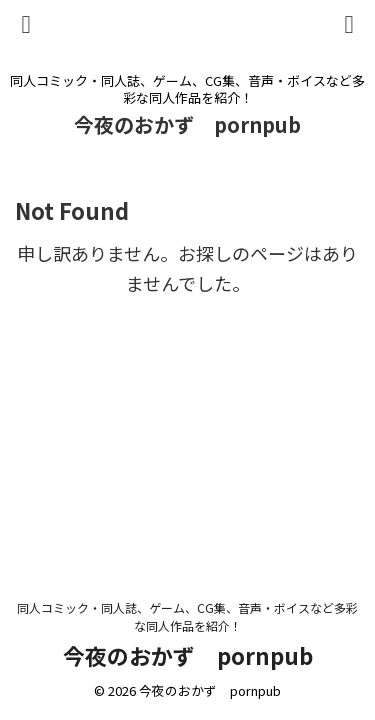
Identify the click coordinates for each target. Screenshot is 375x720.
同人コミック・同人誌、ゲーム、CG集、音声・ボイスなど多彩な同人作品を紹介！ (187, 616)
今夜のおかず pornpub (187, 124)
